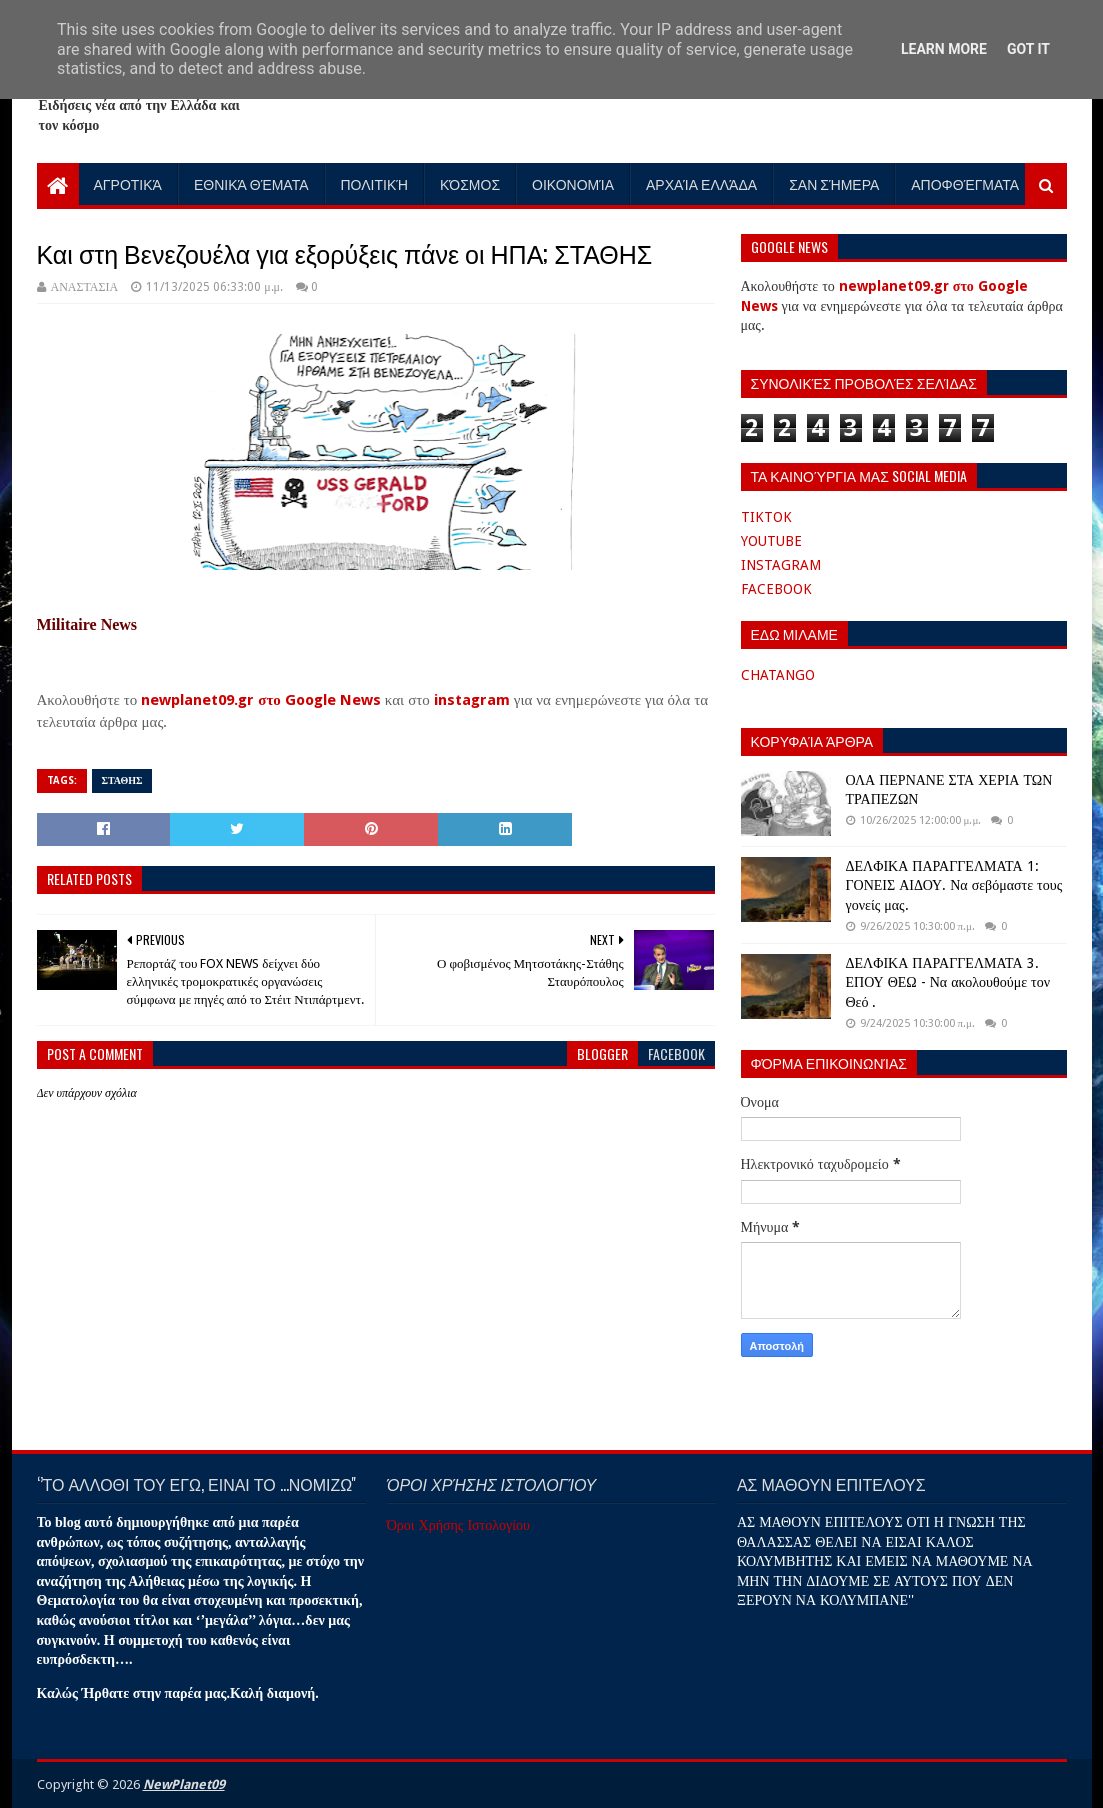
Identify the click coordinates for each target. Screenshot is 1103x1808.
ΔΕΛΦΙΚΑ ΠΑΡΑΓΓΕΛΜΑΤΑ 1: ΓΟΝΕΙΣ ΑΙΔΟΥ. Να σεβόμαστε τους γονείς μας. (954, 885)
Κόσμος (470, 183)
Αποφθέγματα (965, 183)
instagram (472, 700)
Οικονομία (573, 183)
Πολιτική (375, 183)
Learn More (944, 49)
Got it (1028, 49)
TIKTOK (766, 517)
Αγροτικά (128, 183)
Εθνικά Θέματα (251, 183)
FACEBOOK (776, 589)
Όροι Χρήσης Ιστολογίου (458, 1525)
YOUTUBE (771, 541)
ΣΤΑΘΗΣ (122, 780)
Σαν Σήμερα (834, 183)
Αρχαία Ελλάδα (701, 183)
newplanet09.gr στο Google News (261, 700)
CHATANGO (778, 675)
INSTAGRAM (781, 565)
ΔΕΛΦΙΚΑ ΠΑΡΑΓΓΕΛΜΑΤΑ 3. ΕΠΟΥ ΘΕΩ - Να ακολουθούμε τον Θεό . (948, 982)
